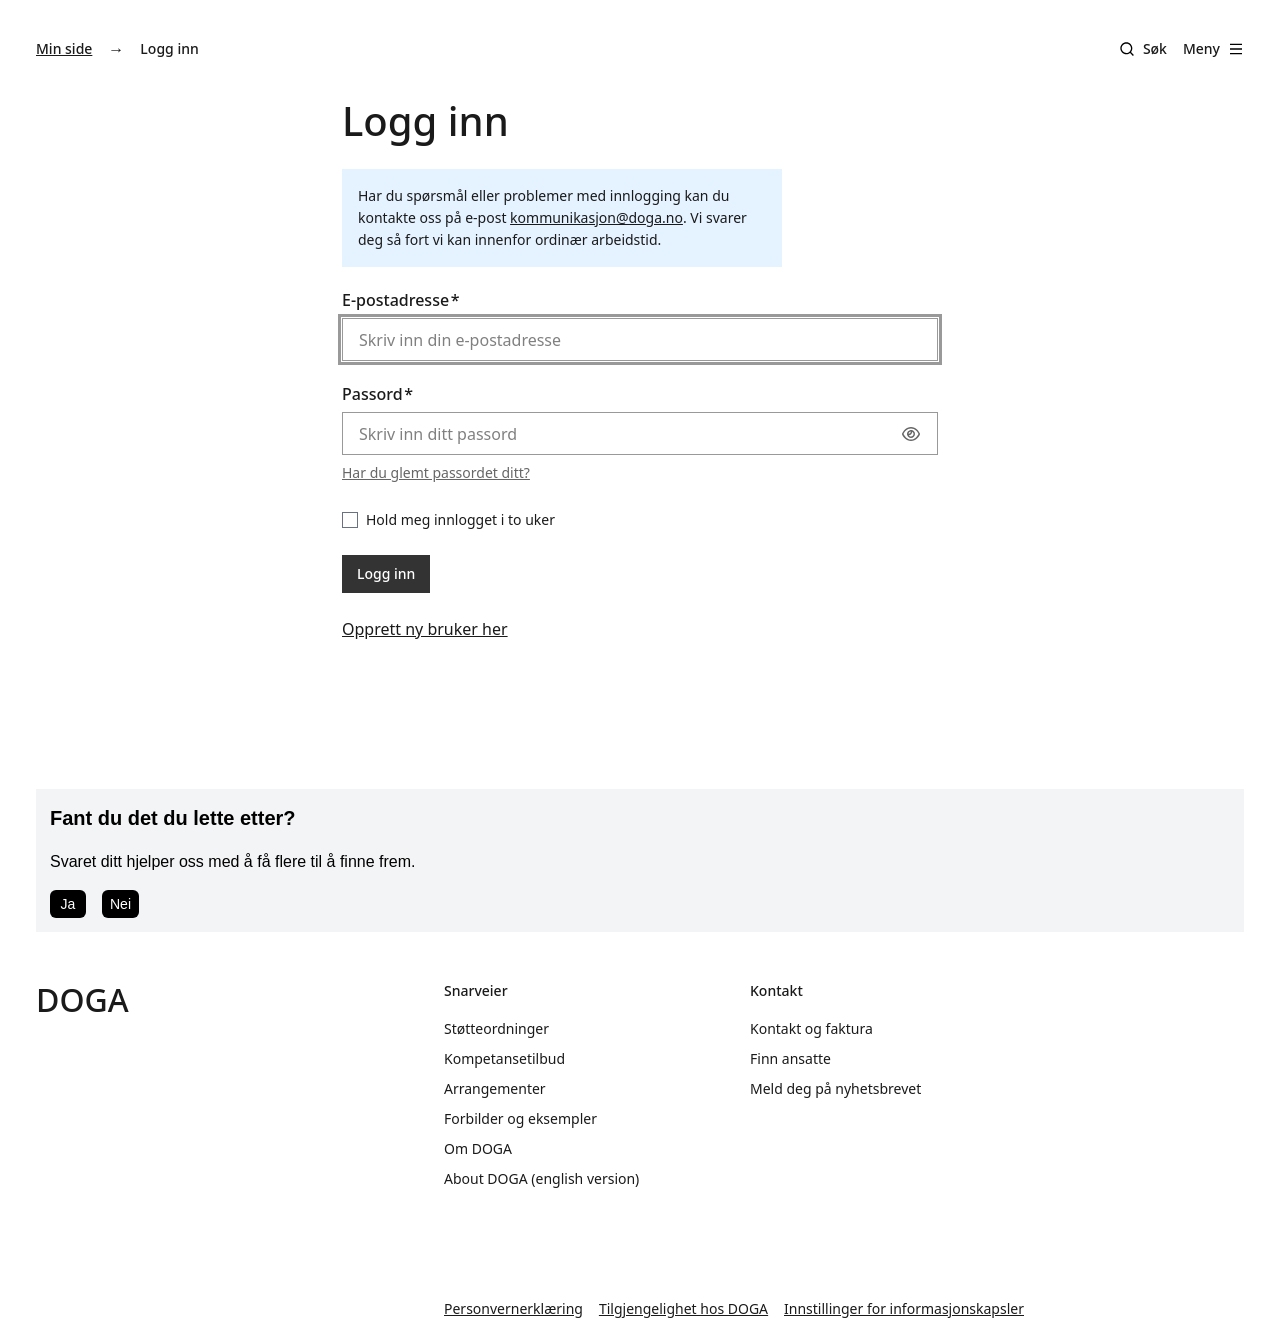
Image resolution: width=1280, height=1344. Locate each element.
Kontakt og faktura (811, 1028)
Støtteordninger (496, 1028)
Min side (64, 48)
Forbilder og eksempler (520, 1118)
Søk (1155, 48)
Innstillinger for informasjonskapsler (904, 1308)
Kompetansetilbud (504, 1058)
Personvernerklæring (513, 1308)
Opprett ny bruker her (425, 629)
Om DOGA (478, 1148)
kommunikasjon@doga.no (596, 217)
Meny (1213, 48)
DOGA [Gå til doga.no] (82, 999)
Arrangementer (495, 1088)
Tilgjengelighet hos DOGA (683, 1308)
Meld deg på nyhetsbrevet (835, 1088)
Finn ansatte (790, 1058)
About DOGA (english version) (541, 1178)
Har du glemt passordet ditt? (436, 472)
